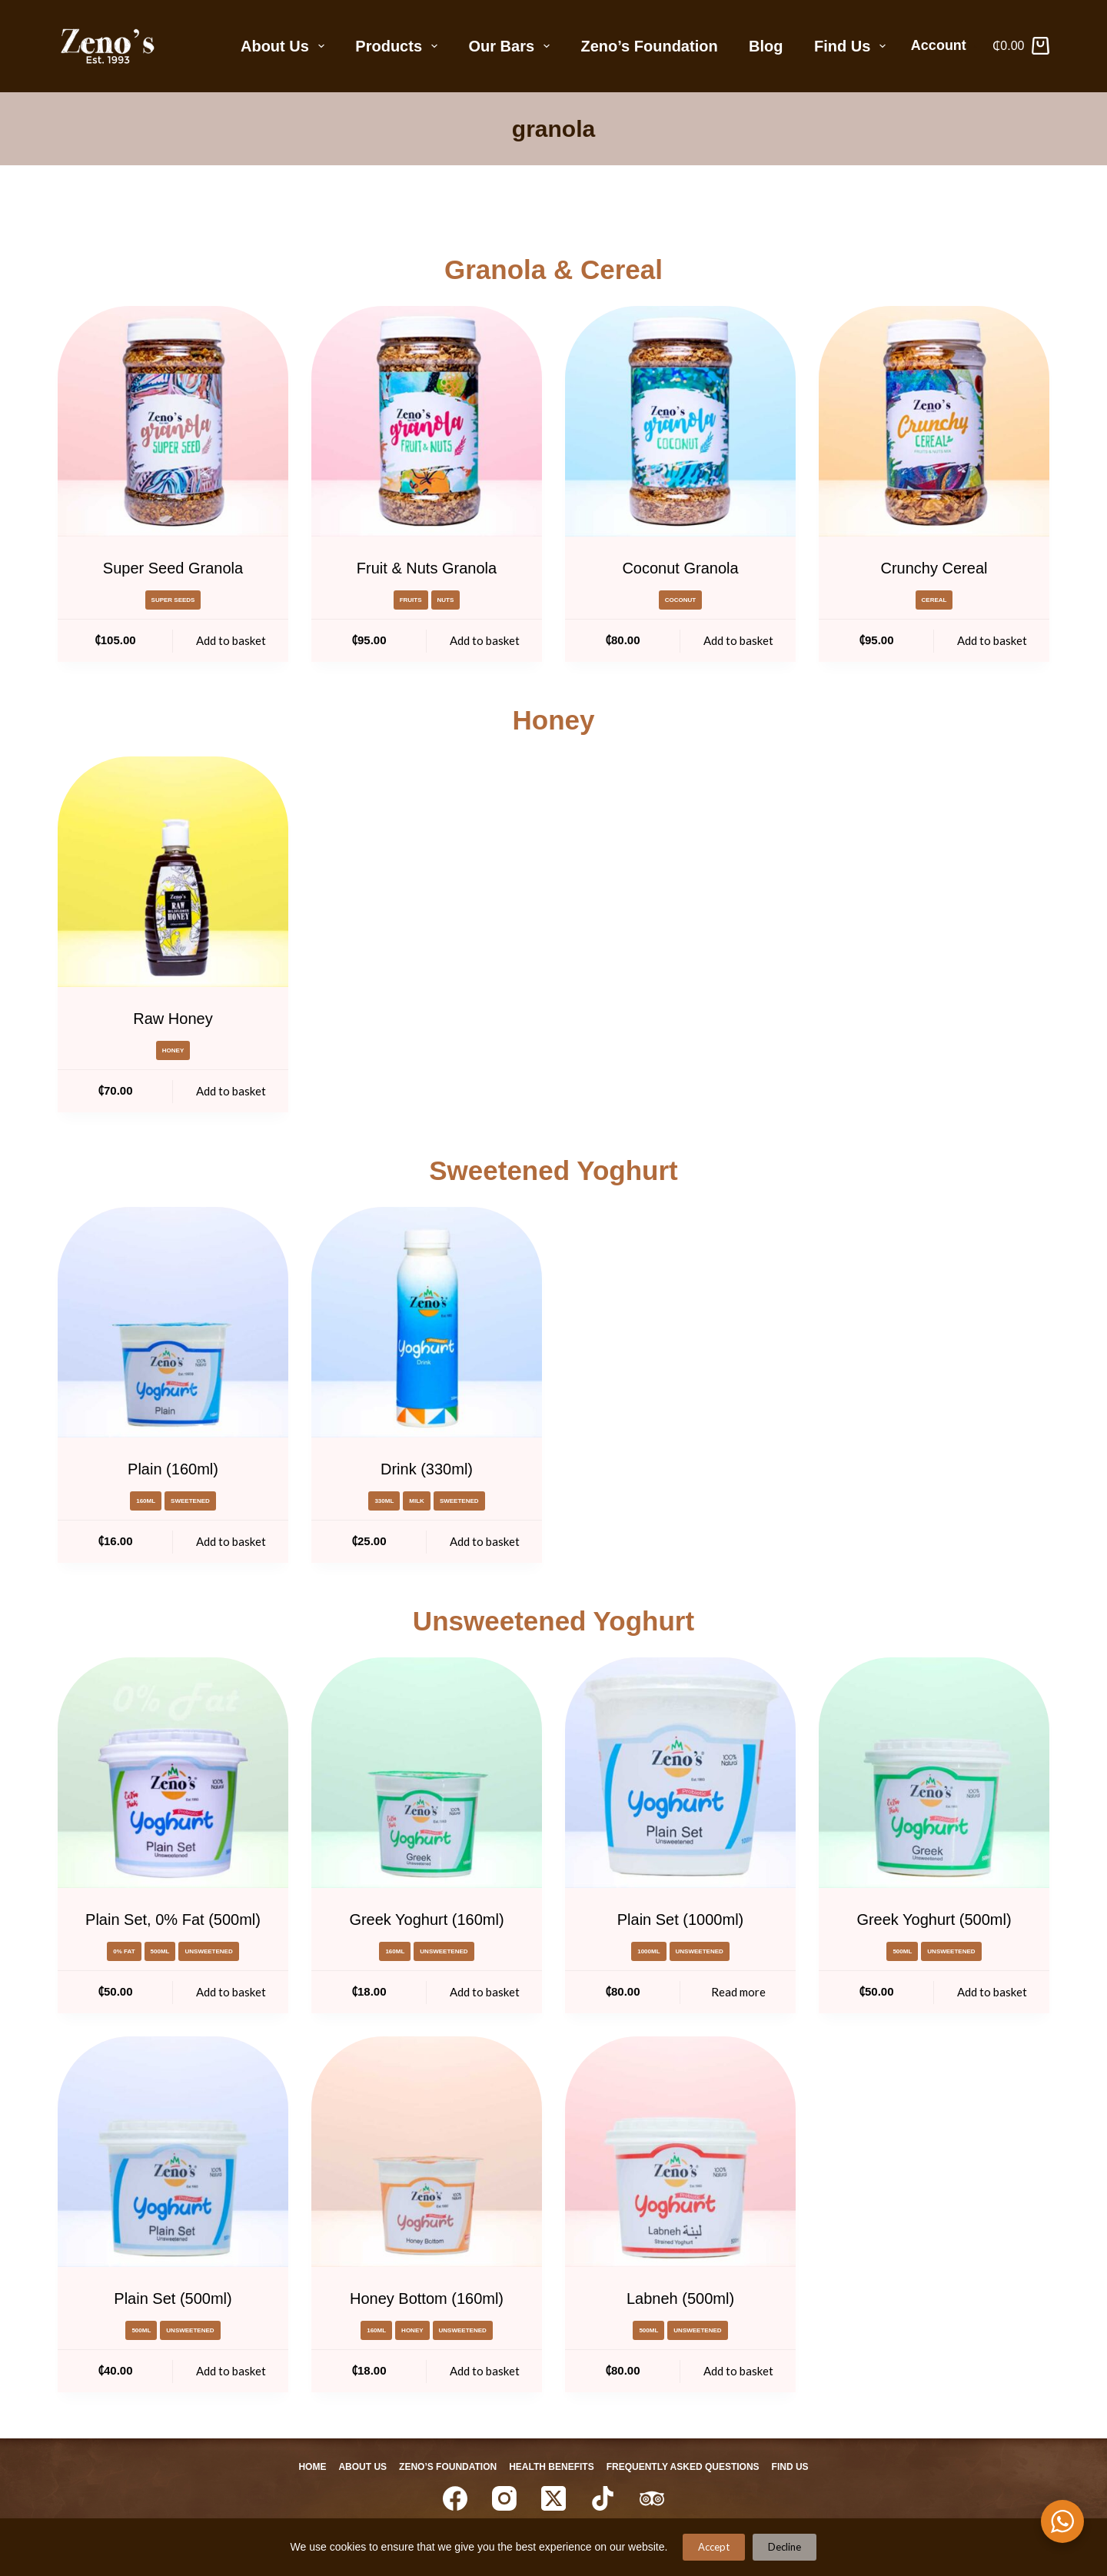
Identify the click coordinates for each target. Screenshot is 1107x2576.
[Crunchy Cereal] (934, 421)
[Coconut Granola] (680, 421)
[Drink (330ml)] (426, 1322)
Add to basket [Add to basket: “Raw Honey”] (231, 1091)
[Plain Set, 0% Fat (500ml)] (173, 1772)
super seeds (173, 600)
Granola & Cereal (553, 269)
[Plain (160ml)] (173, 1322)
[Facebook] (455, 2498)
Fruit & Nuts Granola (427, 568)
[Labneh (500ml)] (680, 2151)
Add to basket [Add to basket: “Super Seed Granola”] (231, 640)
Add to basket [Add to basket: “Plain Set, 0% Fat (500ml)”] (231, 1992)
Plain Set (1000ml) (680, 1919)
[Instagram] (504, 2498)
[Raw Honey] (173, 871)
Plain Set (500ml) (172, 2298)
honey (173, 1050)
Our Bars (512, 46)
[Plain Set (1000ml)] (680, 1772)
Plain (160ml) (173, 1469)
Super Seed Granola (173, 568)
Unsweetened (208, 1951)
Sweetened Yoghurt (553, 1170)
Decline (784, 2547)
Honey (554, 720)
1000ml (648, 1951)
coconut (680, 600)
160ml (145, 1500)
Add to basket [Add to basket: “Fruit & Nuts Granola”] (485, 640)
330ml (384, 1500)
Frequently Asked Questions (692, 2466)
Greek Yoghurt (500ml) (933, 1919)
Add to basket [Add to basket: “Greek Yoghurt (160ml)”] (485, 1992)
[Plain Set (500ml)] (173, 2151)
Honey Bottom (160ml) (427, 2298)
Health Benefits (554, 2466)
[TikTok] (602, 2498)
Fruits (411, 600)
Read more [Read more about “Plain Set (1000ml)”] (738, 1992)
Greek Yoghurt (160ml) (426, 1919)
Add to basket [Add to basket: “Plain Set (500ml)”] (231, 2371)
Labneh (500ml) (680, 2298)
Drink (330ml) (427, 1469)
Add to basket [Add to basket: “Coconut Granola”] (738, 640)
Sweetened (190, 1500)
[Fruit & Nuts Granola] (426, 421)
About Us (286, 46)
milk (416, 1500)
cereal (934, 600)
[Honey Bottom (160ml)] (426, 2151)
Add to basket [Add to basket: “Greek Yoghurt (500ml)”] (992, 1992)
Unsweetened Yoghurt (553, 1621)
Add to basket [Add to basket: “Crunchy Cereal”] (992, 640)
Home (297, 2466)
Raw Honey (172, 1018)
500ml (160, 1951)
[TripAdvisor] (652, 2498)
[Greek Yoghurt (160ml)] (426, 1772)
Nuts (445, 600)
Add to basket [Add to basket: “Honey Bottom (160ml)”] (485, 2371)
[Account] (944, 46)
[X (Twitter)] (553, 2498)
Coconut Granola (680, 568)
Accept (714, 2547)
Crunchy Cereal (934, 568)
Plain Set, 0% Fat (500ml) (173, 1919)
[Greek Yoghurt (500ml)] (934, 1772)
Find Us (853, 46)
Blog (766, 46)
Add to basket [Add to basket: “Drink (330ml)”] (485, 1541)
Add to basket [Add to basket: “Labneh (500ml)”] (738, 2371)
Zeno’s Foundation (649, 46)
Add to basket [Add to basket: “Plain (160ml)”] (231, 1541)
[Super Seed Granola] (173, 421)
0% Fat (124, 1951)
